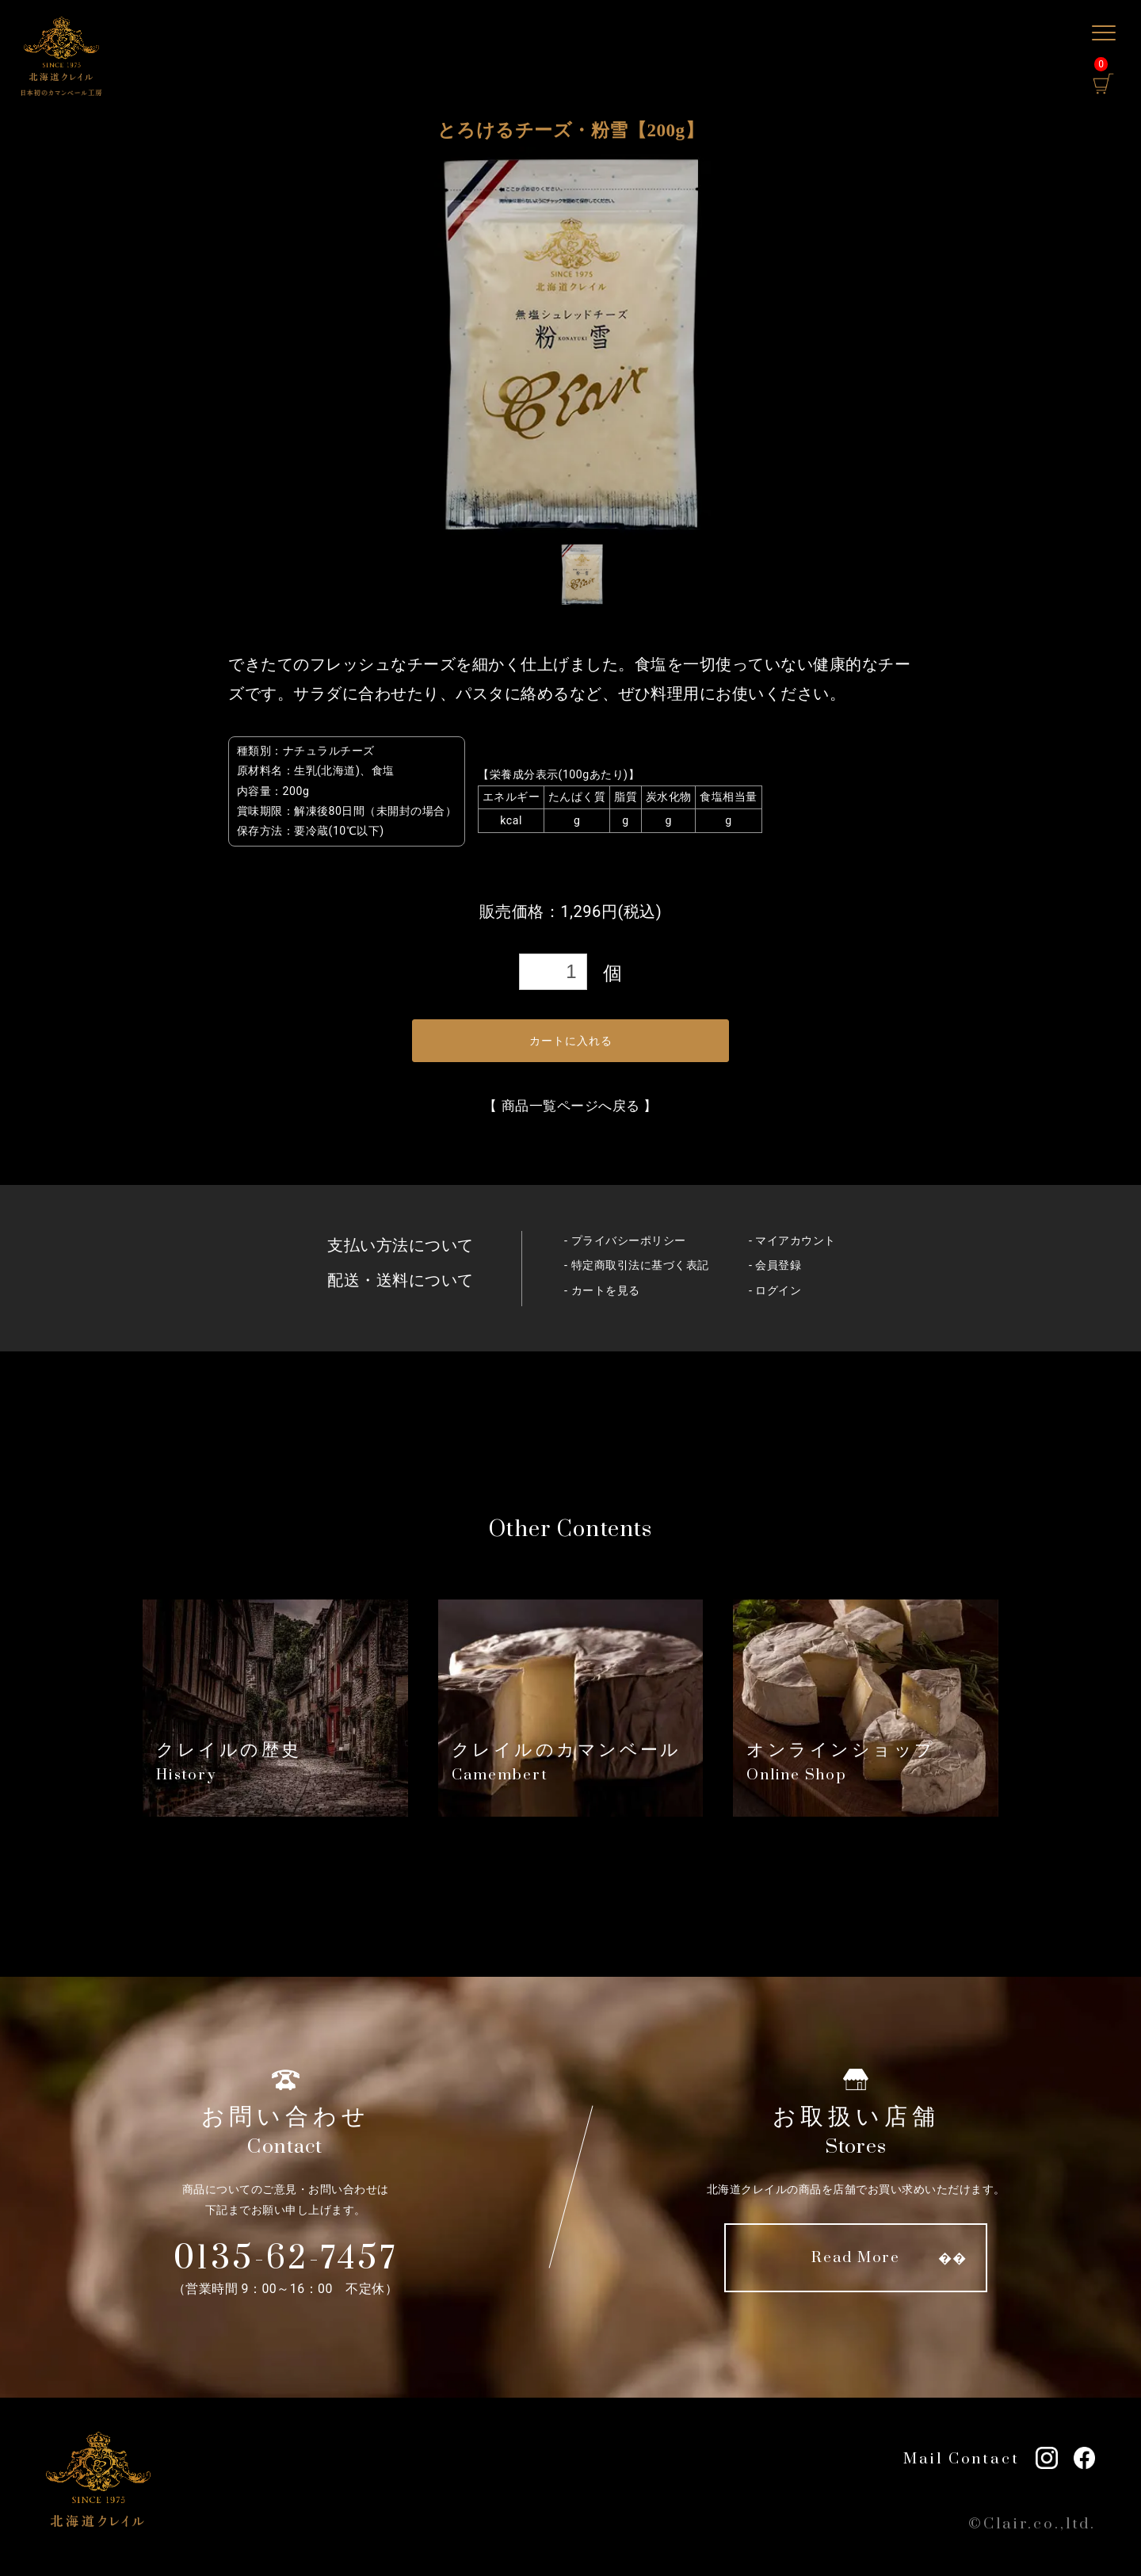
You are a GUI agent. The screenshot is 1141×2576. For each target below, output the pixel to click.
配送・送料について (400, 1280)
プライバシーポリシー (628, 1241)
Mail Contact (961, 2459)
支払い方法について (400, 1245)
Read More (855, 2258)
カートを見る (605, 1291)
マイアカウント (795, 1241)
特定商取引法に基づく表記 (640, 1265)
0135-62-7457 (286, 2259)
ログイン (778, 1291)
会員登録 (778, 1265)
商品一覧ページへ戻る (571, 1106)
